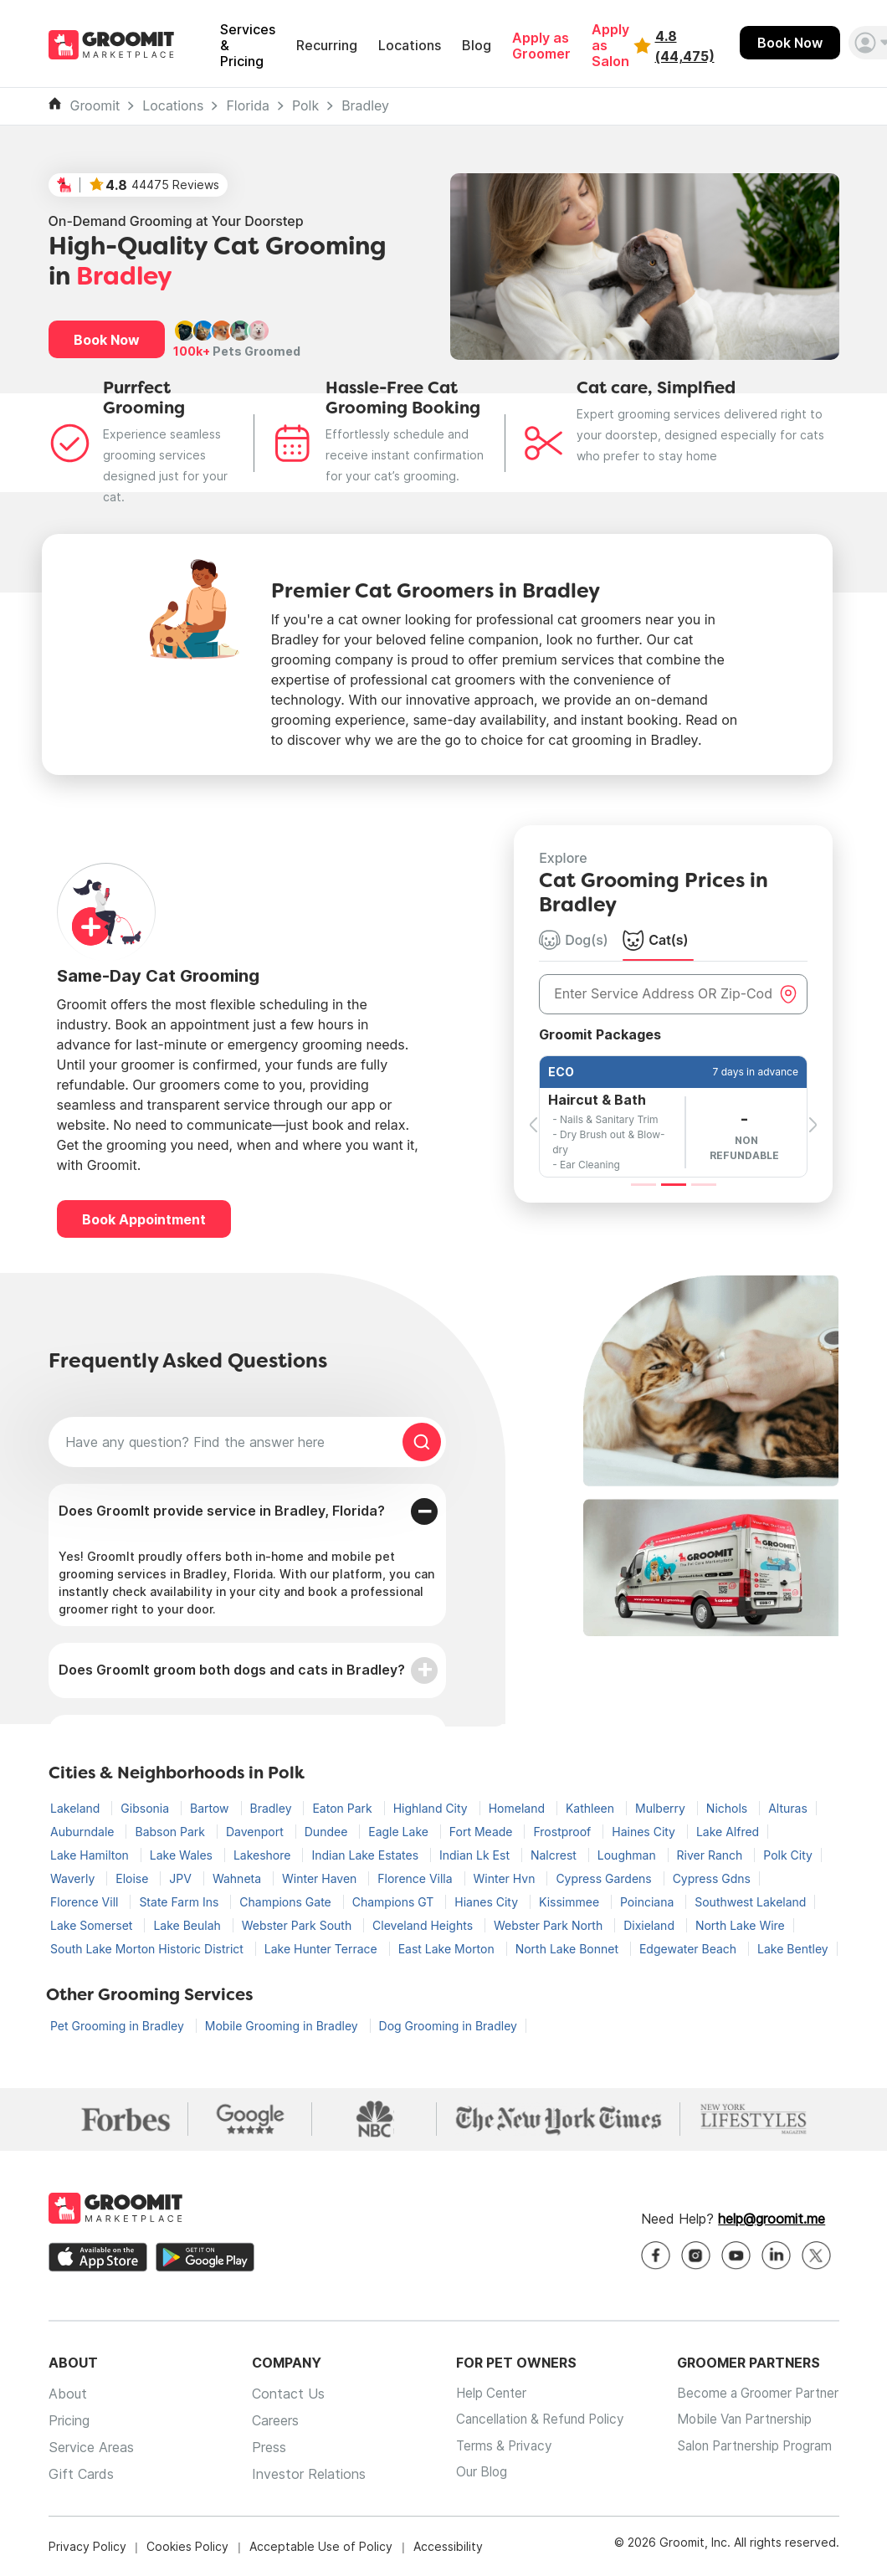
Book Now (790, 42)
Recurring (326, 46)
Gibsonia (146, 1808)
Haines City (645, 1831)
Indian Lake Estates (366, 1855)
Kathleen (592, 1808)
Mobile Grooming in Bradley (283, 2026)
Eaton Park (343, 1808)
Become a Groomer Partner (753, 2393)
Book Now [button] (107, 339)
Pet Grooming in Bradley (118, 2026)
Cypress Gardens (605, 1878)
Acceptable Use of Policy (320, 2546)
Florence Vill (85, 1902)
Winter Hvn (506, 1878)
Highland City (432, 1808)
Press (262, 2447)
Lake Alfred (727, 1831)
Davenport (256, 1831)
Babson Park (171, 1831)
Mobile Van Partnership (740, 2420)
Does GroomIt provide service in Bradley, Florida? (222, 1510)
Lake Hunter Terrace (322, 1949)
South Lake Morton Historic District (148, 1949)
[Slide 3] (703, 1184)
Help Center (478, 2393)
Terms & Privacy (492, 2447)
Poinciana (648, 1902)
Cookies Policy (187, 2546)
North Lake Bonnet (568, 1949)
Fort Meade (482, 1831)
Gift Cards (81, 2474)
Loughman (628, 1855)
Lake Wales (183, 1855)
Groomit (95, 106)
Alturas (788, 1808)
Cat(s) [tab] (655, 940)
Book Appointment (144, 1219)
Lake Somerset (93, 1925)
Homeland (518, 1808)
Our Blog (468, 2474)
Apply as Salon (610, 45)
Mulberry (662, 1808)
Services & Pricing (247, 45)
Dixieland (650, 1925)
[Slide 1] (643, 1184)
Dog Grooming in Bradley (448, 2026)
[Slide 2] (673, 1184)
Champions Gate (286, 1902)
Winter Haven (321, 1878)
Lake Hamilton (91, 1855)
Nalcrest (555, 1855)
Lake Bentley (792, 1949)
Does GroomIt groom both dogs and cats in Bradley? (232, 1669)
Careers (268, 2420)
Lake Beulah (188, 1925)
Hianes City (487, 1902)
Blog (476, 46)
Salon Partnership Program (751, 2447)
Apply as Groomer (541, 46)
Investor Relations (302, 2474)
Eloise (133, 1878)
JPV (182, 1878)
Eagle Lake (400, 1831)
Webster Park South (298, 1925)
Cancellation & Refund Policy (532, 2420)
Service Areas (91, 2447)
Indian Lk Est (476, 1855)
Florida (247, 106)
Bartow (211, 1808)
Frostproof (563, 1831)
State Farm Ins (180, 1902)
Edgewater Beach (689, 1949)
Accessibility (448, 2546)
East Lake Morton (448, 1949)
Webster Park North (550, 1925)
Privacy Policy (87, 2546)
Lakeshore (264, 1855)
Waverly (74, 1878)
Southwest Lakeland (750, 1902)
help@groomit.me (771, 2218)
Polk (305, 106)
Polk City (788, 1855)
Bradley (365, 106)
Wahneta (238, 1878)
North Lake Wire (740, 1925)
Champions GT (395, 1902)
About (68, 2393)
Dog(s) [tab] (573, 940)
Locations (409, 46)
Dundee (328, 1831)
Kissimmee (570, 1902)
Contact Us (281, 2393)
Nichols (728, 1808)
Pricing (69, 2420)
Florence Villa (416, 1878)
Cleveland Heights (424, 1925)
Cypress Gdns (712, 1878)
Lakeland (76, 1808)
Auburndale (83, 1831)
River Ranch (711, 1855)
